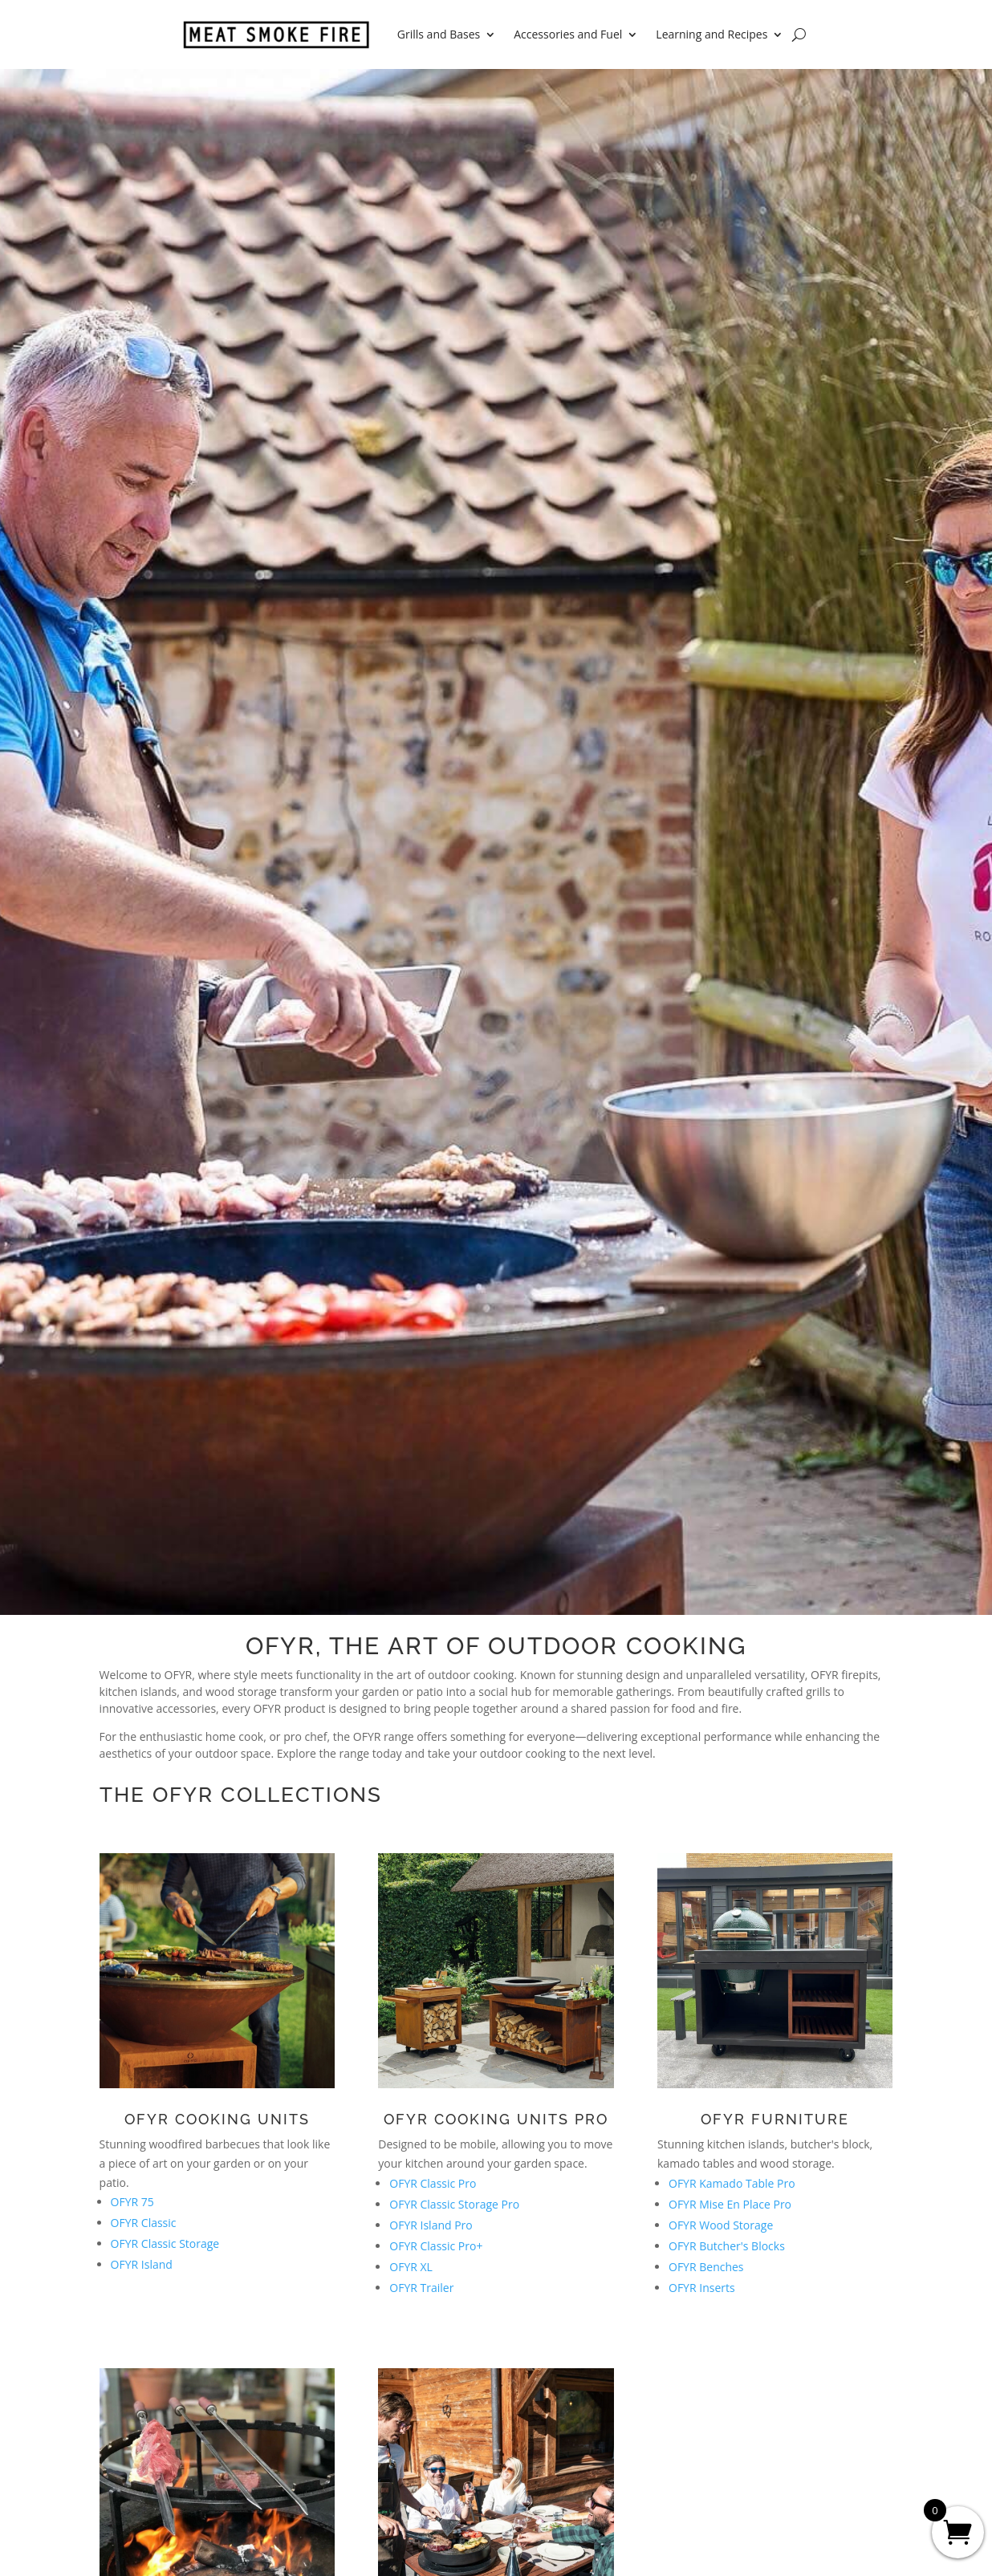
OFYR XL (411, 2266)
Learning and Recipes (711, 34)
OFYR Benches (706, 2266)
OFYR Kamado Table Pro (732, 2183)
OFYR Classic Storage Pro (454, 2204)
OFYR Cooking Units (217, 2119)
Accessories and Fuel (568, 34)
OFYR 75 (132, 2201)
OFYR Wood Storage (721, 2225)
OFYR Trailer (421, 2287)
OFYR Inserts (702, 2287)
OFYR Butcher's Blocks (727, 2245)
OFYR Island (142, 2264)
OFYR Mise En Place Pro (730, 2204)
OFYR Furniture (775, 2119)
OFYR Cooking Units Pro (496, 2119)
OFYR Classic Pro (432, 2183)
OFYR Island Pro (430, 2225)
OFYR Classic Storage (165, 2243)
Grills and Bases (438, 34)
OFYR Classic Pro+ (435, 2245)
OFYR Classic (144, 2222)
